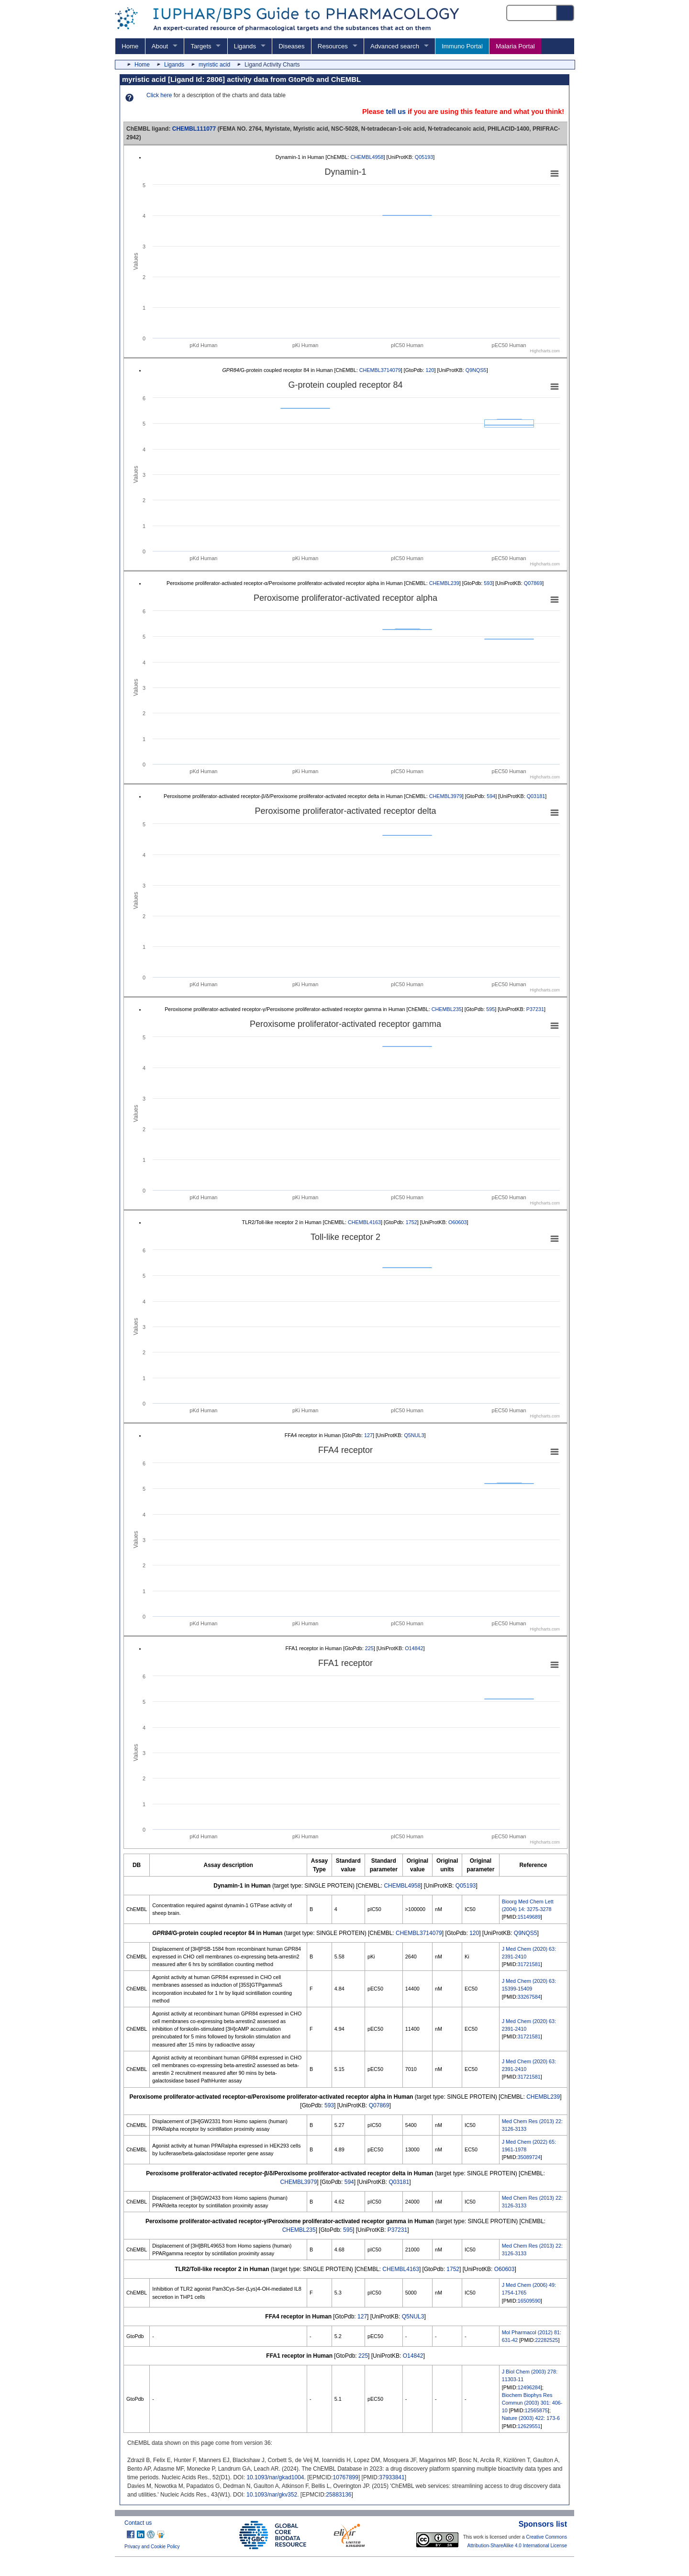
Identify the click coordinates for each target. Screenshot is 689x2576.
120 (429, 370)
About (160, 46)
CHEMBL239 (444, 583)
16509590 (529, 2301)
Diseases (291, 46)
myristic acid (214, 64)
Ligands (245, 46)
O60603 (457, 1222)
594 (491, 796)
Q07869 (533, 583)
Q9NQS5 (476, 370)
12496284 (529, 2387)
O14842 (414, 1648)
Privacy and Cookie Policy (152, 2546)
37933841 (391, 2477)
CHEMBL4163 (364, 1222)
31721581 (529, 1964)
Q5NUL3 (414, 1435)
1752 (411, 1222)
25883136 (338, 2494)
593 (488, 583)
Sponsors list (543, 2524)
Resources (333, 46)
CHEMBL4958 (366, 157)
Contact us (138, 2523)
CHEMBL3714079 (380, 370)
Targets (200, 46)
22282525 (546, 2340)
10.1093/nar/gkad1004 (275, 2477)
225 (369, 1648)
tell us (396, 111)
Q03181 (536, 796)
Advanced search (394, 46)
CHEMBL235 (447, 1009)
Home (130, 46)
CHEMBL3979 (445, 796)
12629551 (529, 2426)
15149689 (529, 1917)
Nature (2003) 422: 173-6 (531, 2418)
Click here (159, 95)
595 (490, 1009)
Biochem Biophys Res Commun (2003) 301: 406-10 (532, 2402)
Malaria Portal (515, 46)
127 (368, 1435)
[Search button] (565, 13)
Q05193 (424, 157)
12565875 (536, 2410)
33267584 (529, 1997)
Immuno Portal (462, 46)
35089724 (529, 2157)
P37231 (535, 1009)
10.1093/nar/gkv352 (271, 2494)
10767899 (345, 2477)
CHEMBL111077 (194, 128)
